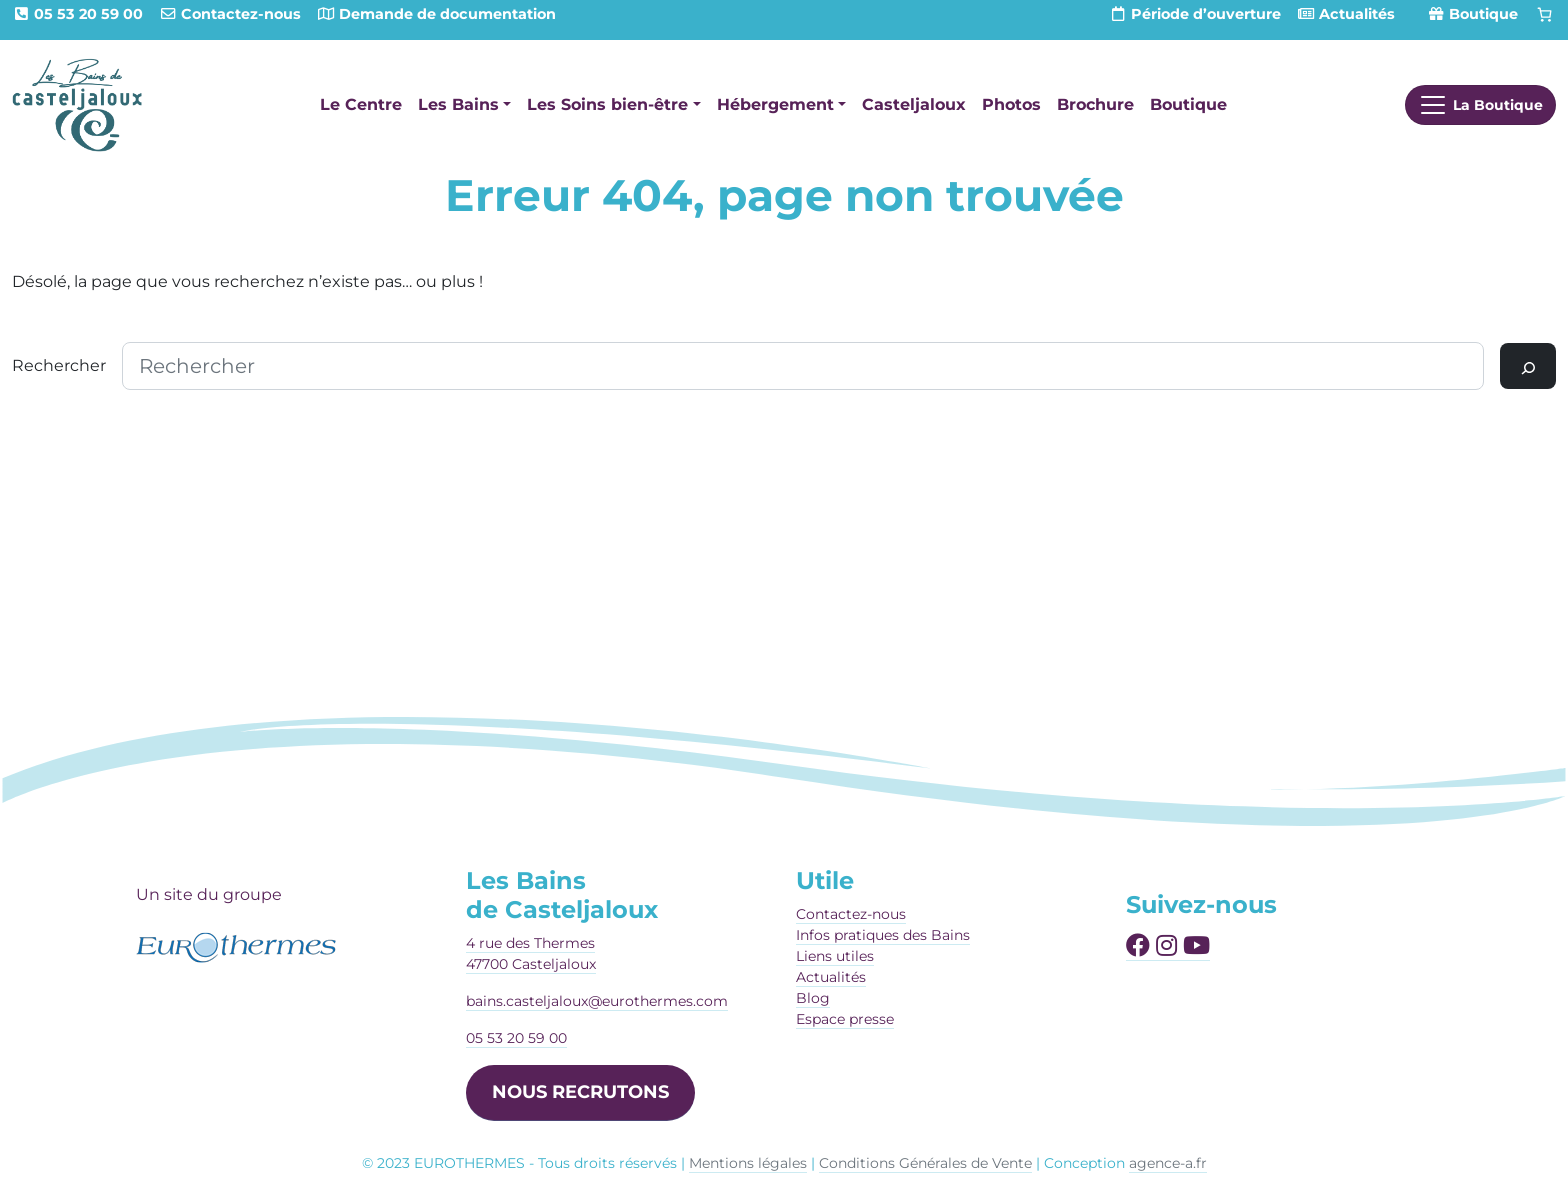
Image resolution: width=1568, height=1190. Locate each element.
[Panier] (1545, 15)
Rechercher (59, 365)
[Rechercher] (1528, 366)
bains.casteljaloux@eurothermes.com (597, 1001)
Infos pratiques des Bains (883, 935)
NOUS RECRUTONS (580, 1092)
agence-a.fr (1168, 1163)
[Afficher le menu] (1480, 105)
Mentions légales (748, 1163)
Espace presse (845, 1019)
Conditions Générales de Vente (925, 1163)
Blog (813, 998)
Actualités (831, 977)
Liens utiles (835, 956)
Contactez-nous (851, 914)
